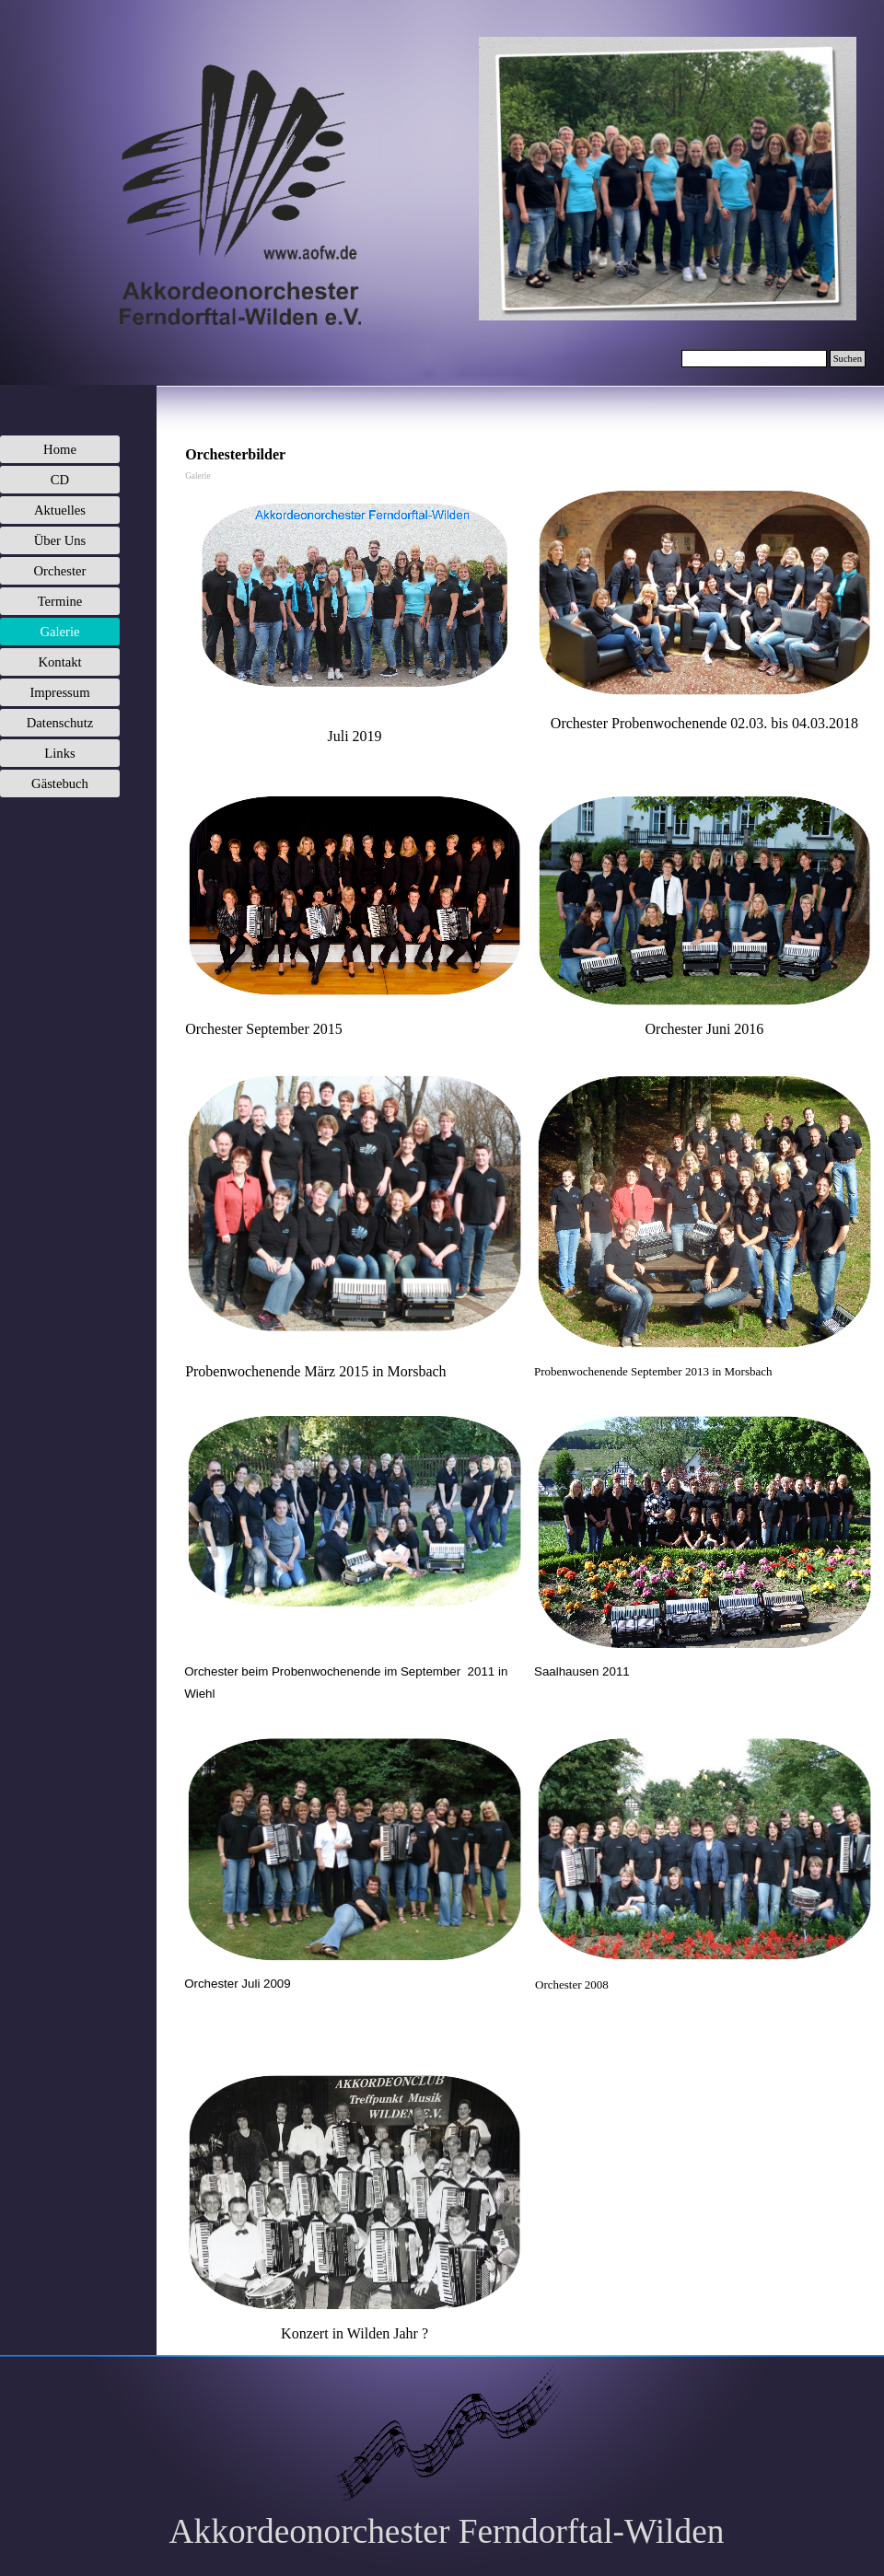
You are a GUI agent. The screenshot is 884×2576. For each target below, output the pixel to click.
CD (60, 479)
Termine (60, 601)
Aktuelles (60, 510)
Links (59, 753)
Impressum (59, 692)
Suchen (847, 359)
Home (59, 449)
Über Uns (60, 540)
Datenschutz (60, 722)
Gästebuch (59, 783)
